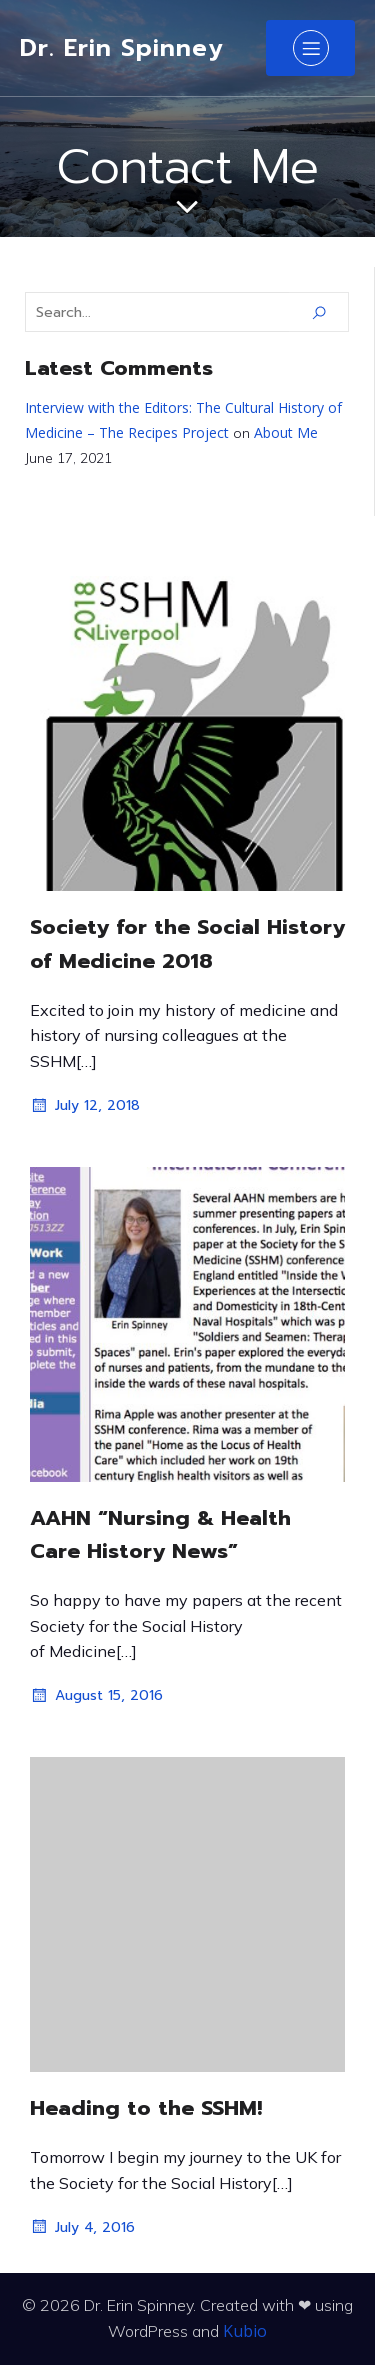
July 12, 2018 (85, 1106)
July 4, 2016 (82, 2227)
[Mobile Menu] (310, 48)
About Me (286, 432)
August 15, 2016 (96, 1696)
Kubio (245, 2331)
